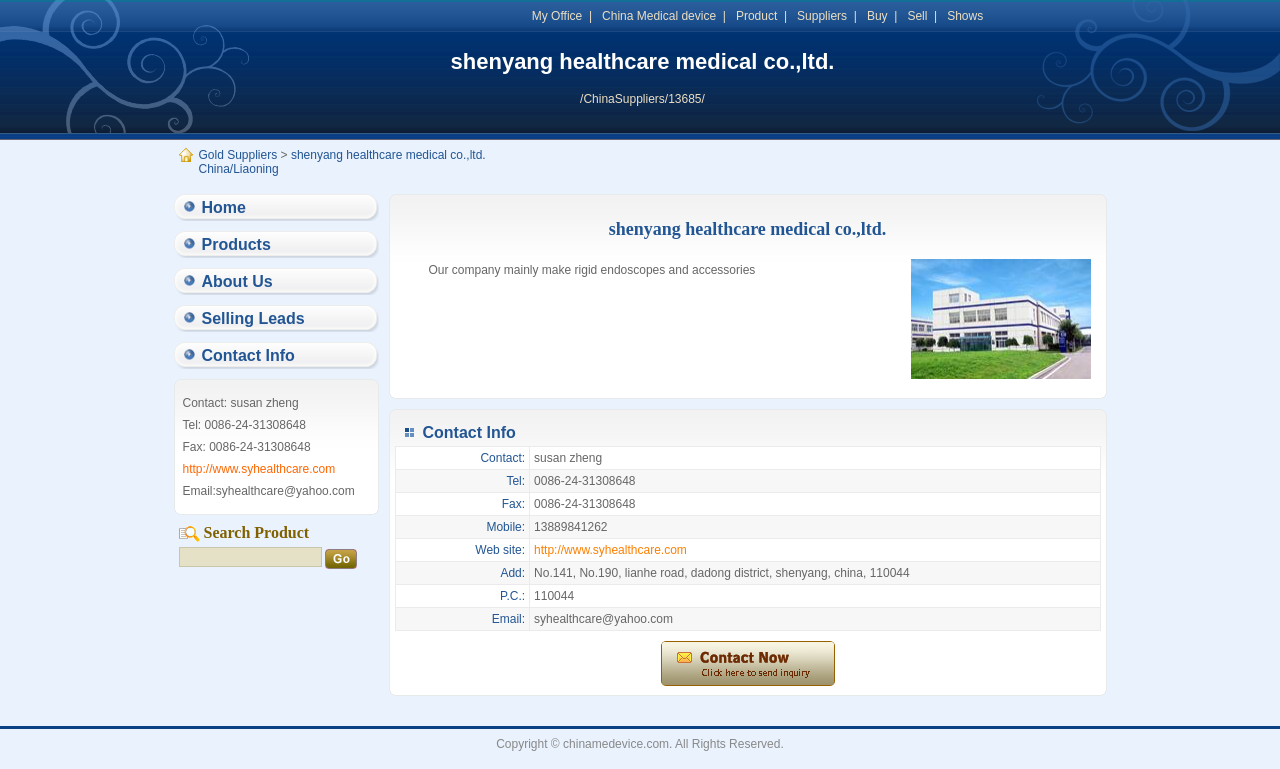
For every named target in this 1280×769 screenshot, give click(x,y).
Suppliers (822, 16)
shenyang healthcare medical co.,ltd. (643, 61)
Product (756, 16)
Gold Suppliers (238, 155)
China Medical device (659, 16)
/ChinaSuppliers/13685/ (642, 99)
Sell (917, 16)
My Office (557, 16)
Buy (877, 16)
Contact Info (248, 355)
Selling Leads (253, 318)
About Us (237, 281)
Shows (965, 16)
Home (224, 207)
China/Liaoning (239, 169)
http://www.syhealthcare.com (610, 550)
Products (236, 244)
